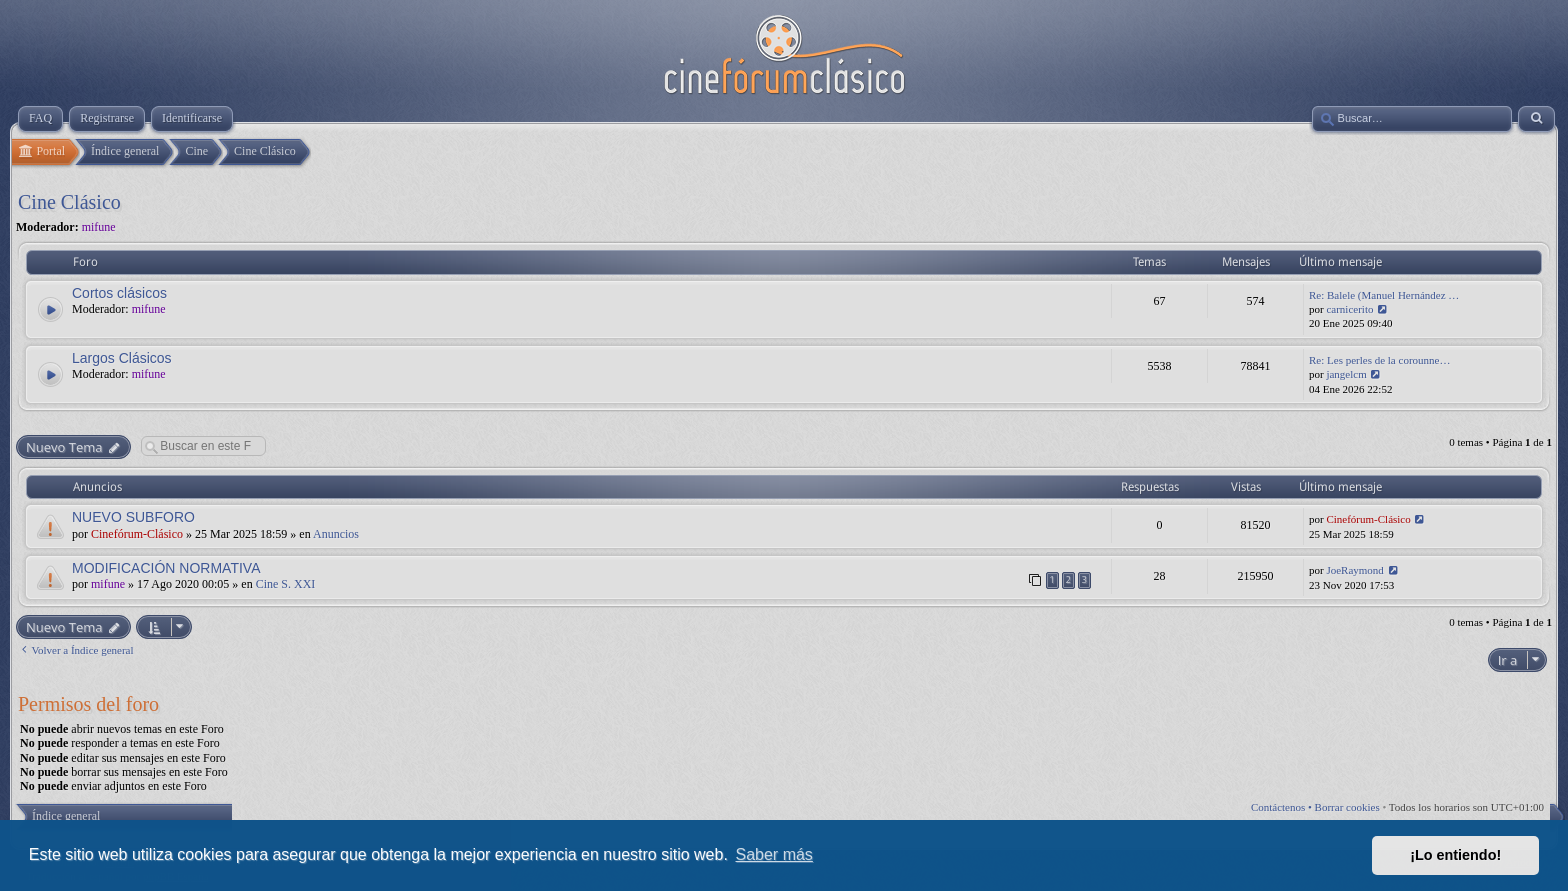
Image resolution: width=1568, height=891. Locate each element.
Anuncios (336, 534)
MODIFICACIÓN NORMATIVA (166, 568)
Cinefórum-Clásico (137, 534)
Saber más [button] (774, 854)
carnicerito (1349, 309)
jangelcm (1346, 374)
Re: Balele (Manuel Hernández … (1384, 295)
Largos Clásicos (122, 358)
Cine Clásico (69, 202)
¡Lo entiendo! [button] (1455, 855)
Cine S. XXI (286, 584)
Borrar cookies (1347, 807)
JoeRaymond (1354, 570)
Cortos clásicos (119, 293)
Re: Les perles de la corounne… (1379, 360)
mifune (99, 227)
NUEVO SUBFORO (133, 517)
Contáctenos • (1283, 807)
